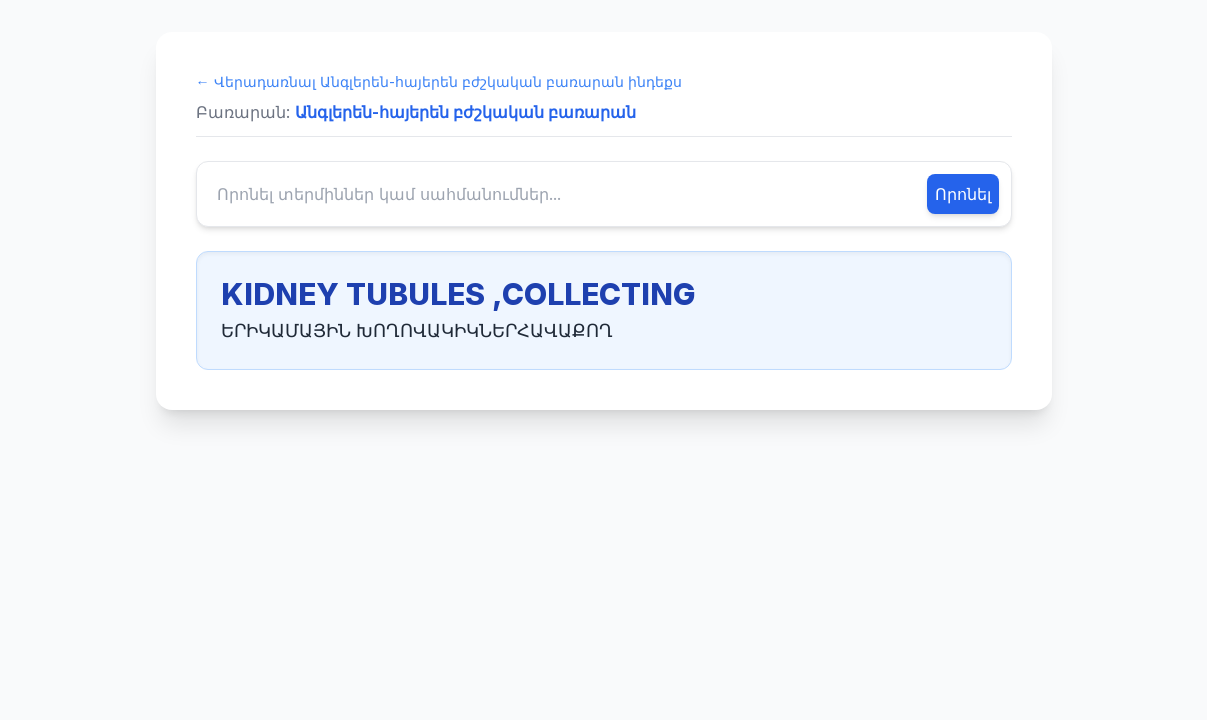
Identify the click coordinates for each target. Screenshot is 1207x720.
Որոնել (963, 194)
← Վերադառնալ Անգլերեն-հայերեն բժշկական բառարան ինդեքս (439, 81)
